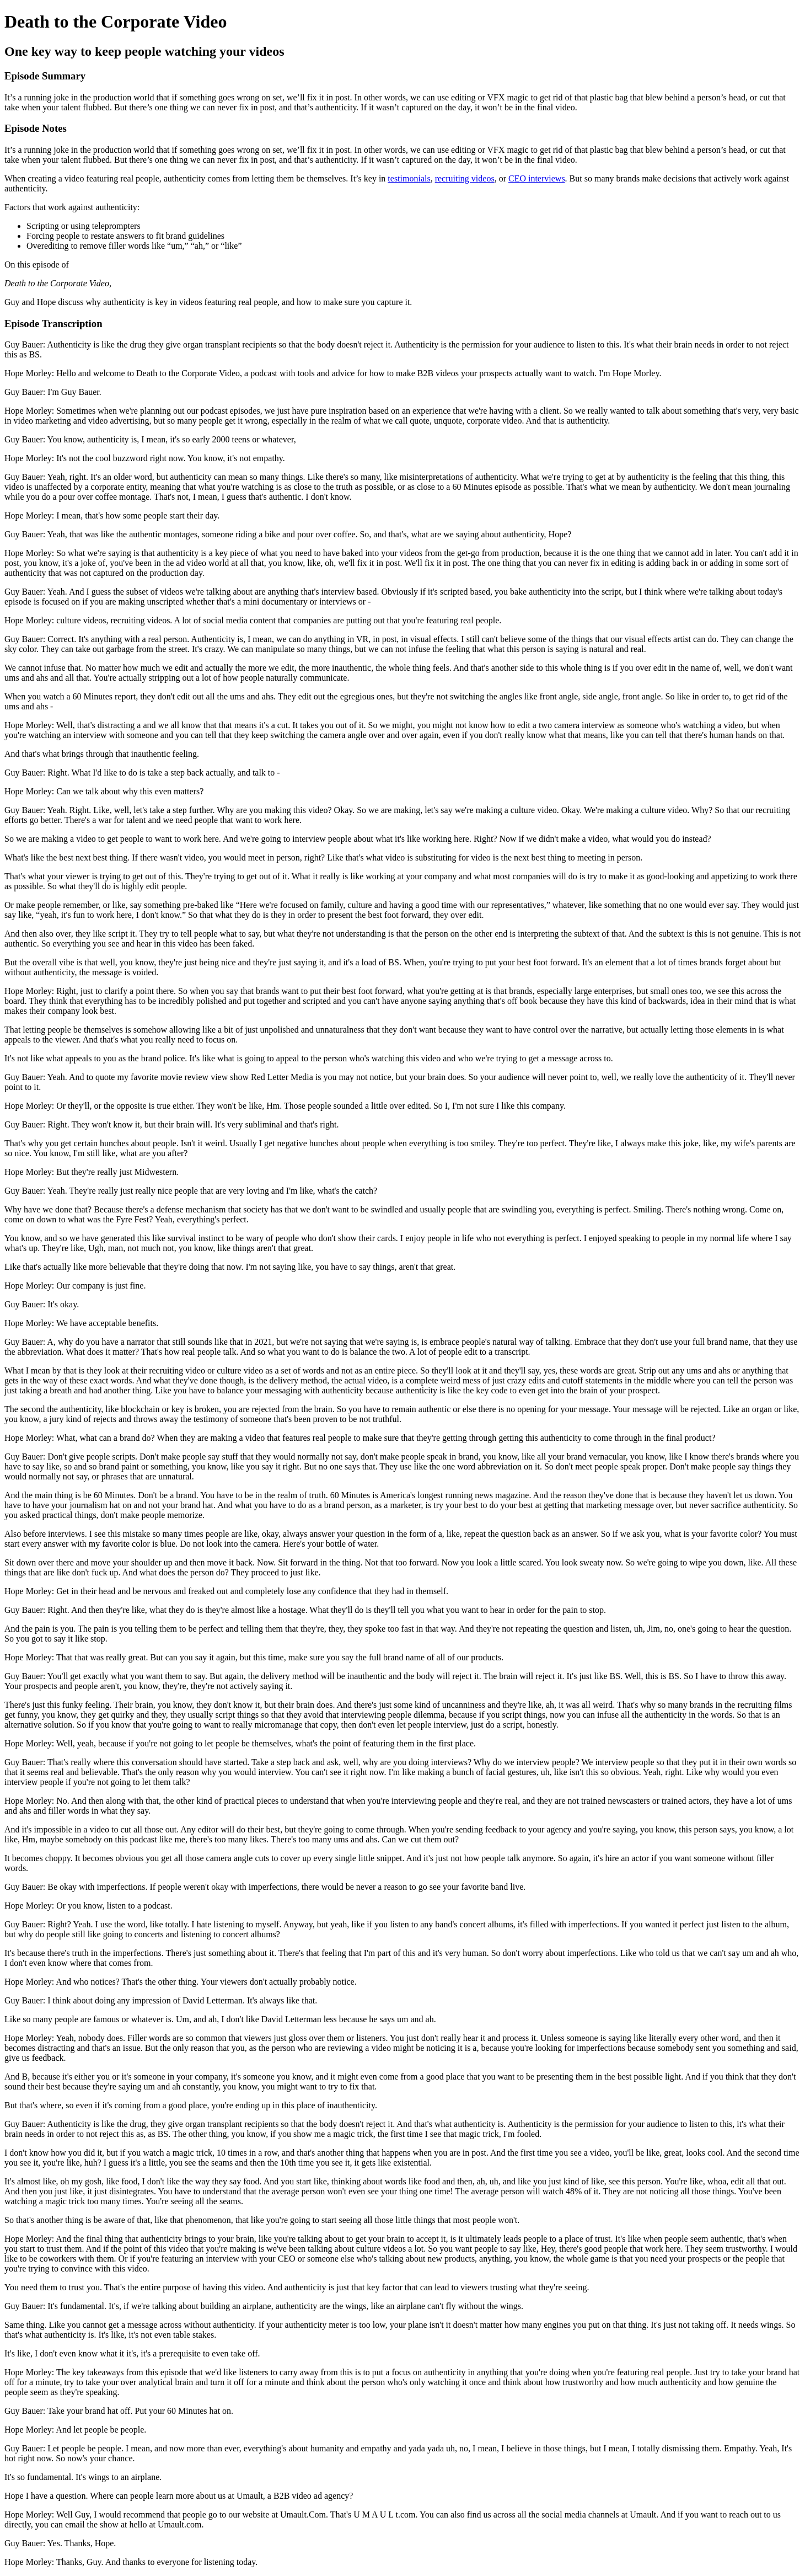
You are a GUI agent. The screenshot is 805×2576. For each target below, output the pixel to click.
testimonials (409, 178)
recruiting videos (465, 178)
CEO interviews (536, 178)
